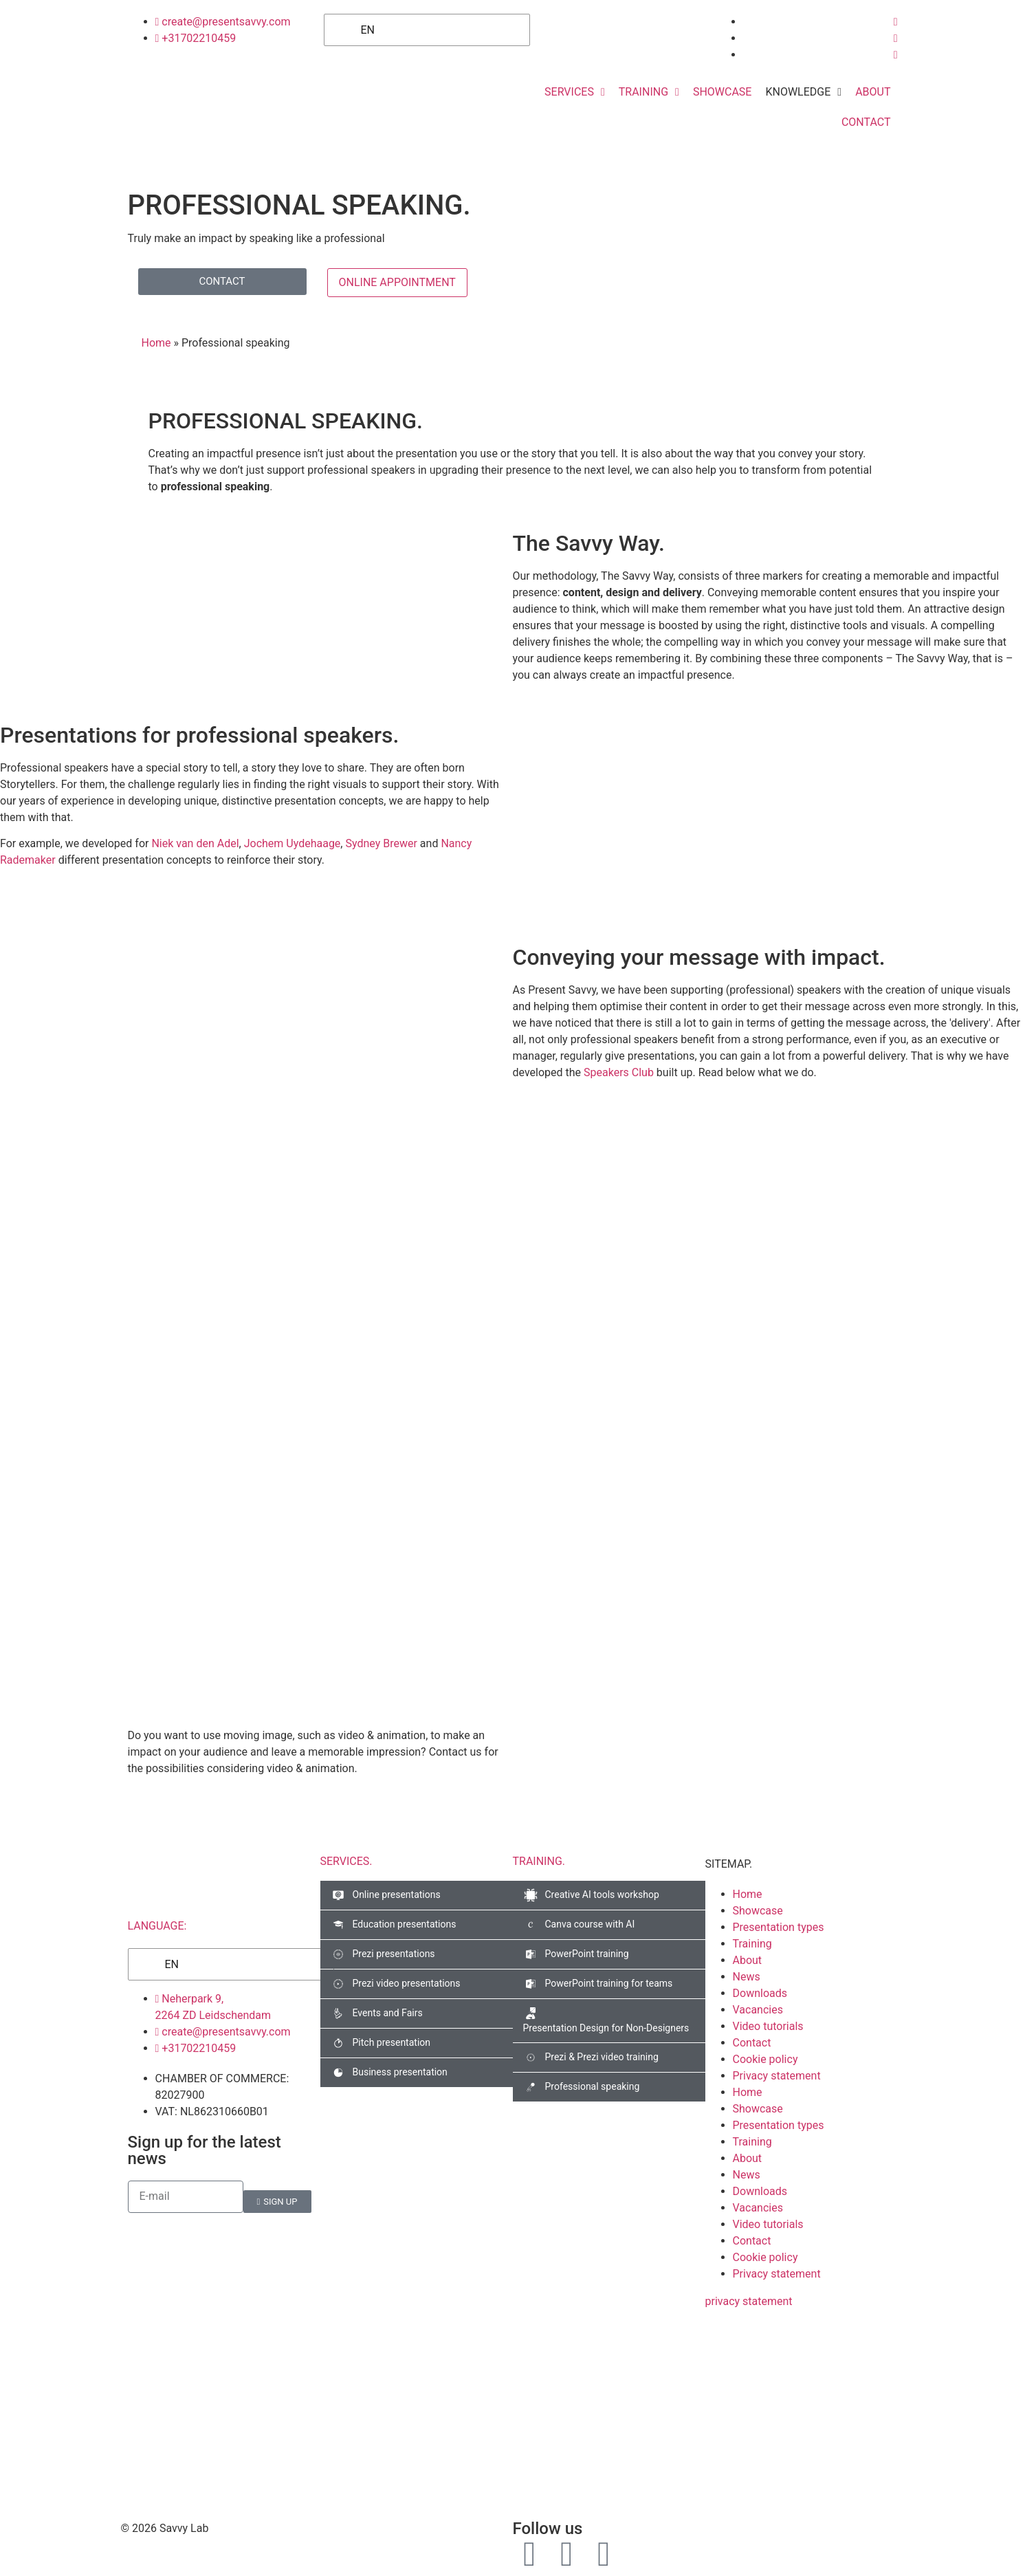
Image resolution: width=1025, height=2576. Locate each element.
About (747, 1960)
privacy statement (749, 2301)
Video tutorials (768, 2026)
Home (156, 342)
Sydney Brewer (381, 843)
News (746, 1976)
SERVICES (346, 1861)
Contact (752, 2042)
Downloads (760, 1993)
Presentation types (778, 1927)
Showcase (758, 1910)
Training (752, 1943)
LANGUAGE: (157, 1925)
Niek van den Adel (195, 843)
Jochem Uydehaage (292, 843)
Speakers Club (619, 1072)
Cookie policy (765, 2059)
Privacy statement (777, 2075)
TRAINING (539, 1861)
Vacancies (758, 2009)
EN (359, 29)
